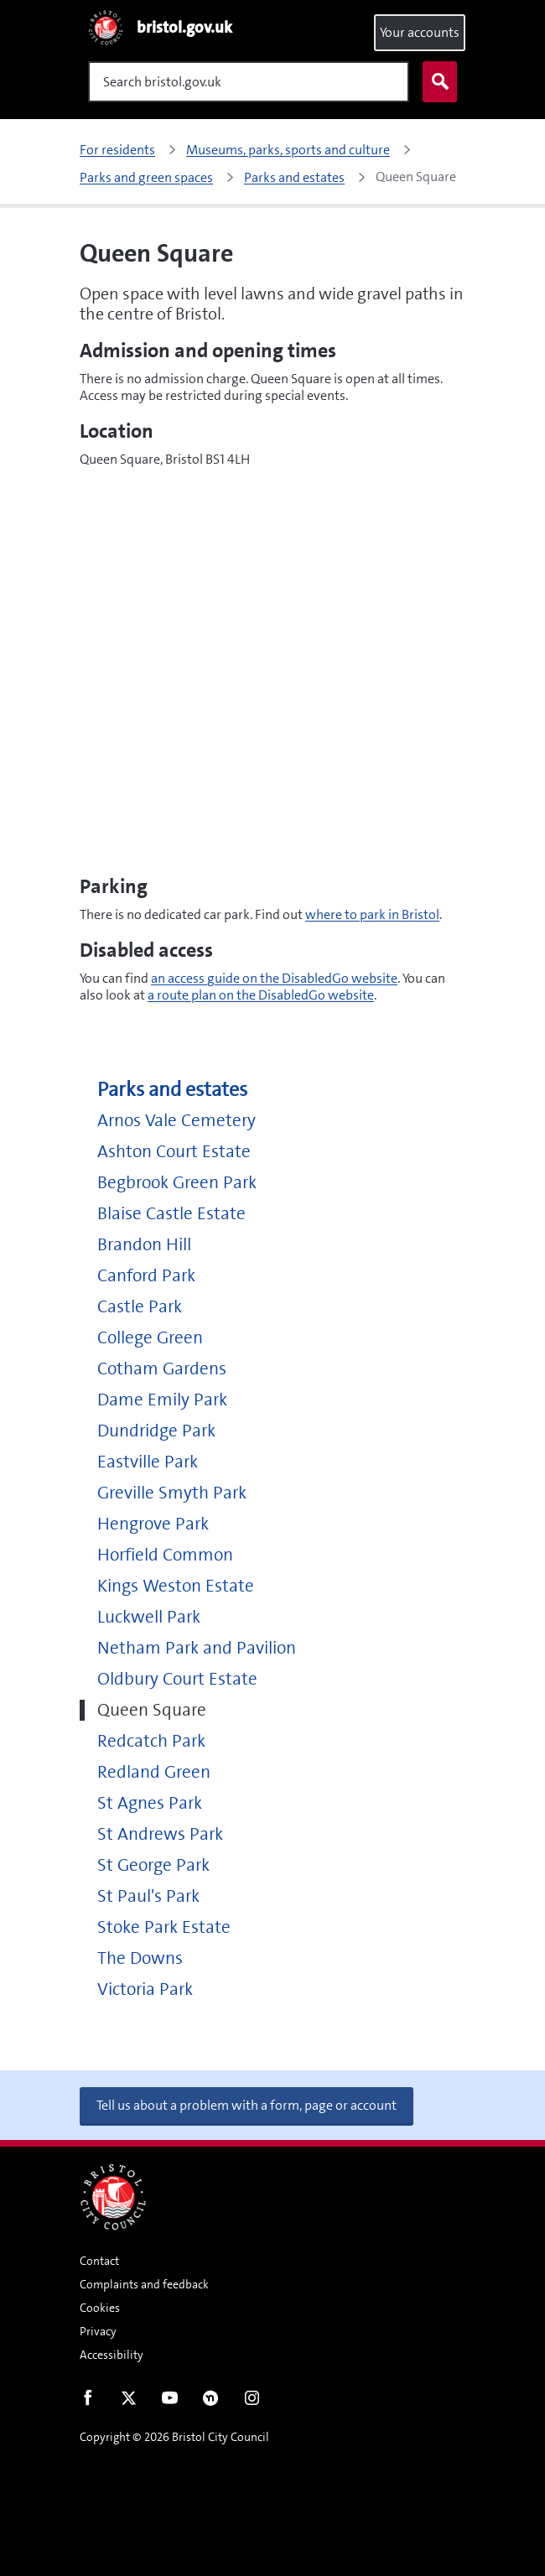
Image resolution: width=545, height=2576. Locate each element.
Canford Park (146, 1275)
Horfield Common (165, 1555)
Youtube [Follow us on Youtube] (170, 2401)
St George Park (153, 1865)
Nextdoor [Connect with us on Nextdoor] (211, 2401)
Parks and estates (172, 1089)
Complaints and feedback (144, 2284)
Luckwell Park (148, 1617)
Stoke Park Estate (164, 1927)
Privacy (98, 2331)
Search (436, 82)
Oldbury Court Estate (177, 1679)
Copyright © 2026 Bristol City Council (174, 2436)
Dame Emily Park (162, 1399)
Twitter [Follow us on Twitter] (129, 2401)
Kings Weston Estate (175, 1586)
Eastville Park (147, 1462)
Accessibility (111, 2354)
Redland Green (153, 1772)
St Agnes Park (149, 1803)
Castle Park (139, 1306)
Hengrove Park (153, 1524)
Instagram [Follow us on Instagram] (252, 2401)
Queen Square (151, 1710)
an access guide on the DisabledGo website (274, 978)
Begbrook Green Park (177, 1182)
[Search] (248, 81)
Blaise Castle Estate (171, 1213)
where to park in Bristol (372, 914)
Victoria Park (145, 1989)
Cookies (100, 2307)
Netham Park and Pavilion (196, 1648)
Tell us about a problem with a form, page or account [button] (246, 2105)
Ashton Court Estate (174, 1151)
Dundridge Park (156, 1430)
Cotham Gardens (161, 1368)
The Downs (140, 1958)
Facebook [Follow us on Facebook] (88, 2401)
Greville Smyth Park (172, 1493)
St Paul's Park (148, 1896)
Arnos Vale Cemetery (176, 1120)
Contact (99, 2260)
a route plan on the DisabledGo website (261, 995)
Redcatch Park (151, 1741)
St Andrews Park (160, 1834)
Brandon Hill (144, 1244)
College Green (150, 1337)
